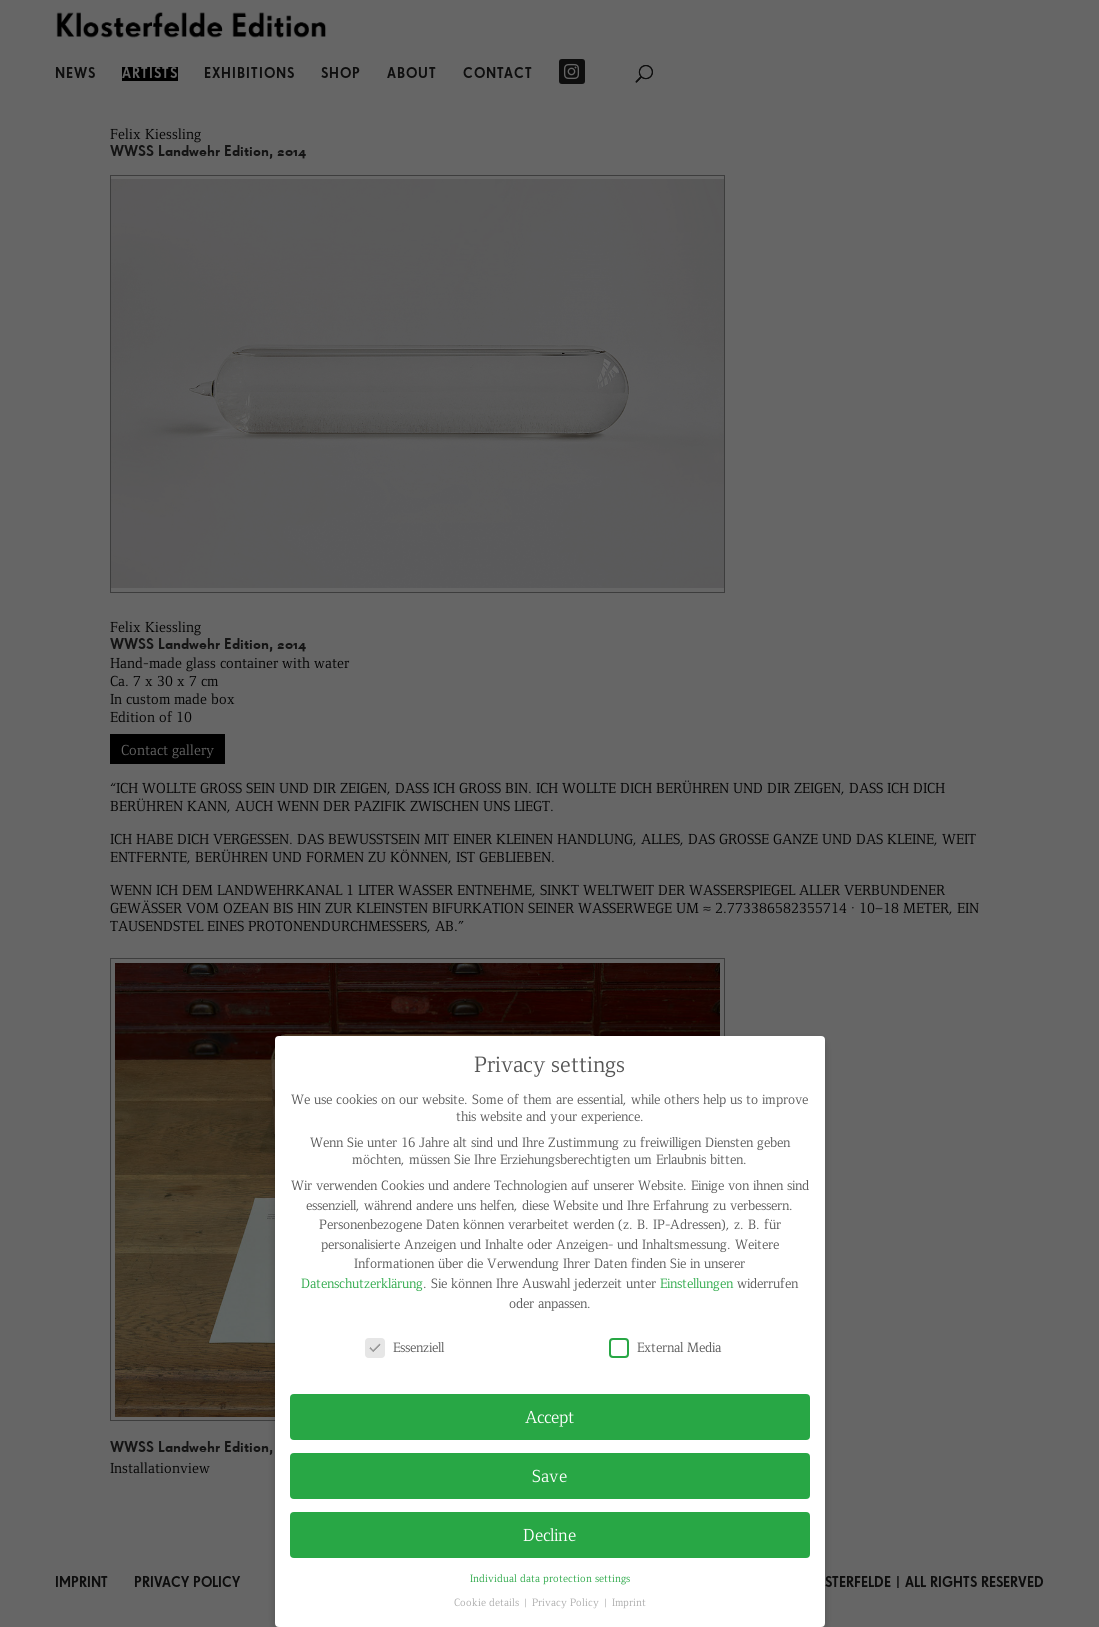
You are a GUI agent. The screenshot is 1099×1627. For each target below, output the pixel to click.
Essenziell (404, 1346)
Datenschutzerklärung (362, 1282)
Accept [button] (549, 1416)
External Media (665, 1346)
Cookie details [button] (488, 1601)
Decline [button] (549, 1534)
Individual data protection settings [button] (550, 1577)
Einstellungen (696, 1282)
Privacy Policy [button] (567, 1601)
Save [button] (549, 1475)
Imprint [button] (629, 1601)
